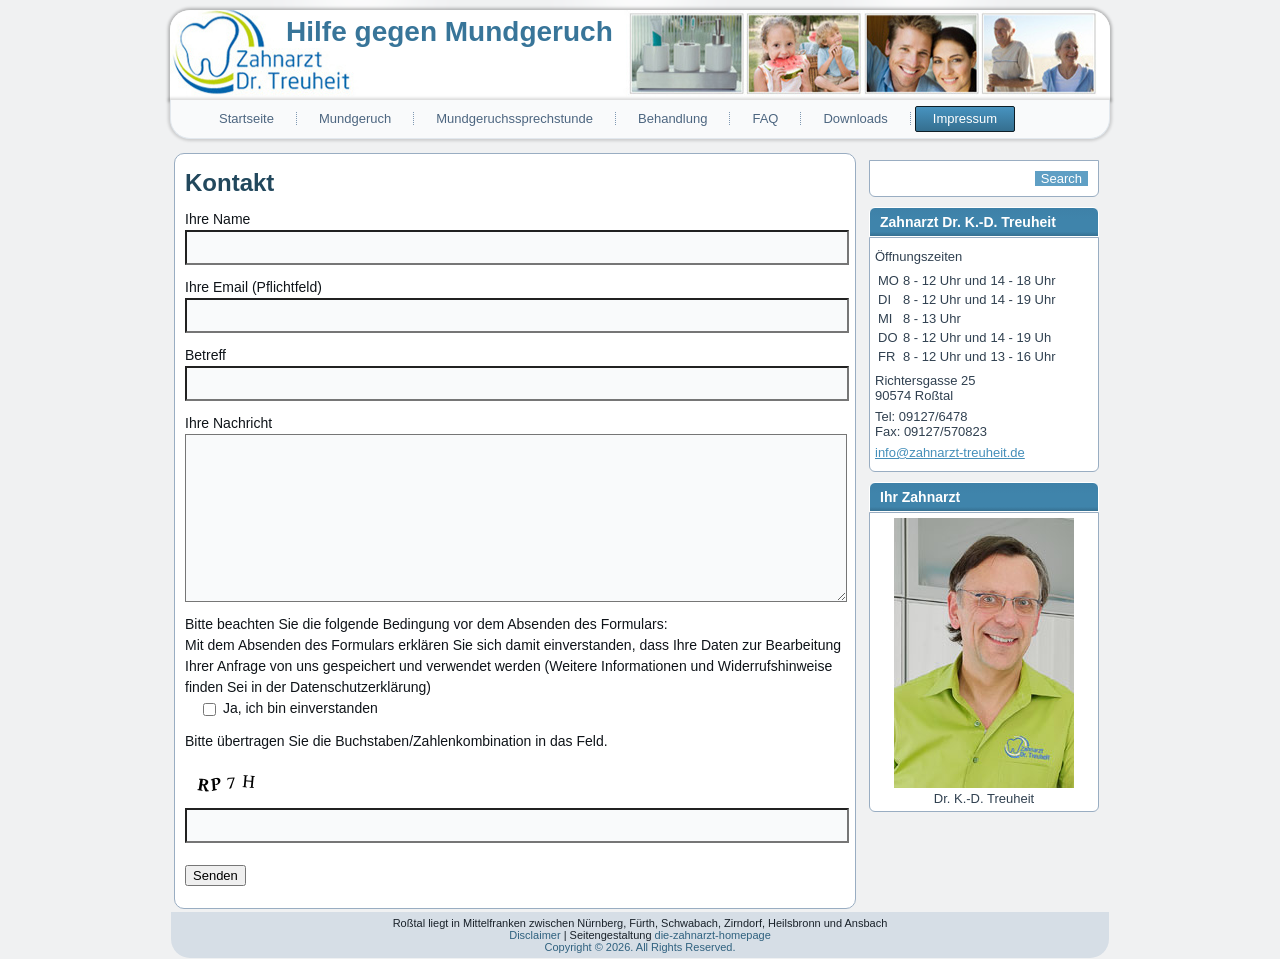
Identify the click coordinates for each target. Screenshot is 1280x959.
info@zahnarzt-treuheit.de (950, 452)
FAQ (765, 118)
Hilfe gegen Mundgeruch (449, 31)
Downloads (855, 118)
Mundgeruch (355, 118)
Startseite (246, 118)
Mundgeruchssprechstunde (514, 118)
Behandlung (672, 118)
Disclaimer (534, 935)
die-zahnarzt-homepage (713, 935)
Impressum (965, 118)
